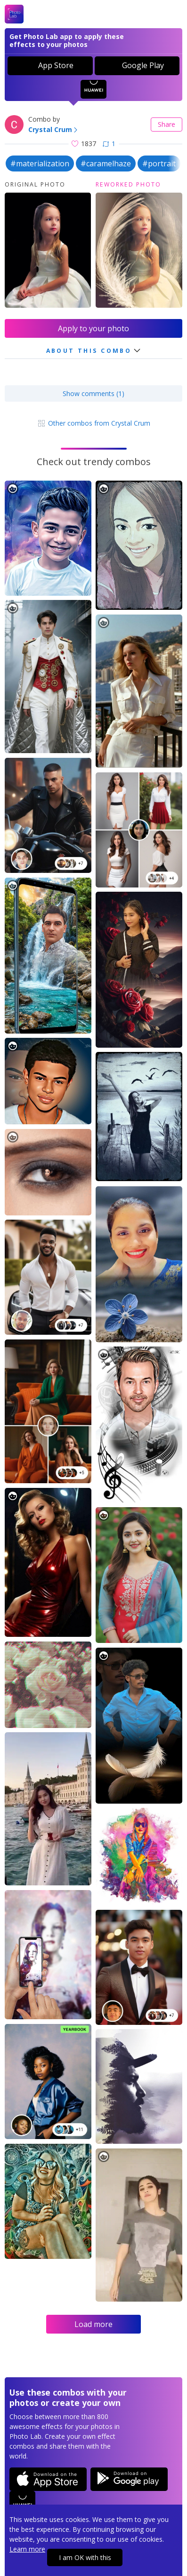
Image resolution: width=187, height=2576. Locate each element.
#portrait (159, 163)
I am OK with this (85, 2557)
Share (166, 124)
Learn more (27, 2549)
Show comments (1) (93, 393)
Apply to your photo (93, 328)
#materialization (39, 163)
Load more (93, 2324)
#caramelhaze (106, 163)
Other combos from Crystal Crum (93, 423)
